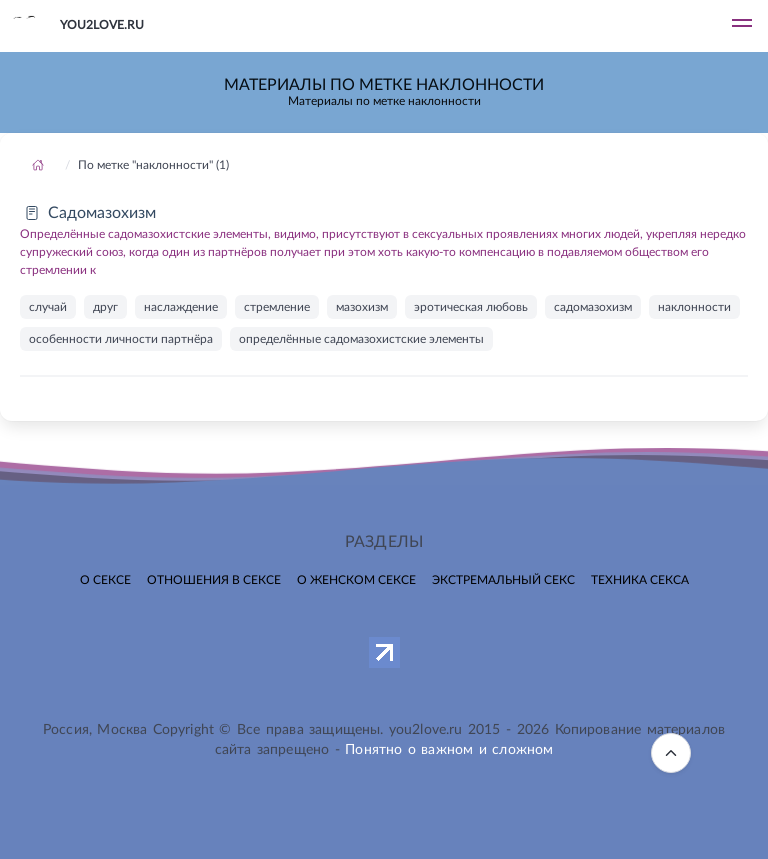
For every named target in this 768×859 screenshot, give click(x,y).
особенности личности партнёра (121, 339)
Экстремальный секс (503, 580)
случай (48, 307)
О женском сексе (356, 580)
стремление (277, 307)
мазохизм (362, 307)
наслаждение (181, 307)
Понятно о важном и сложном (449, 750)
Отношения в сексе (214, 580)
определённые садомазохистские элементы (361, 339)
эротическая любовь (471, 307)
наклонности (694, 307)
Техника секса (640, 580)
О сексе (105, 580)
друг (105, 307)
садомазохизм (593, 307)
